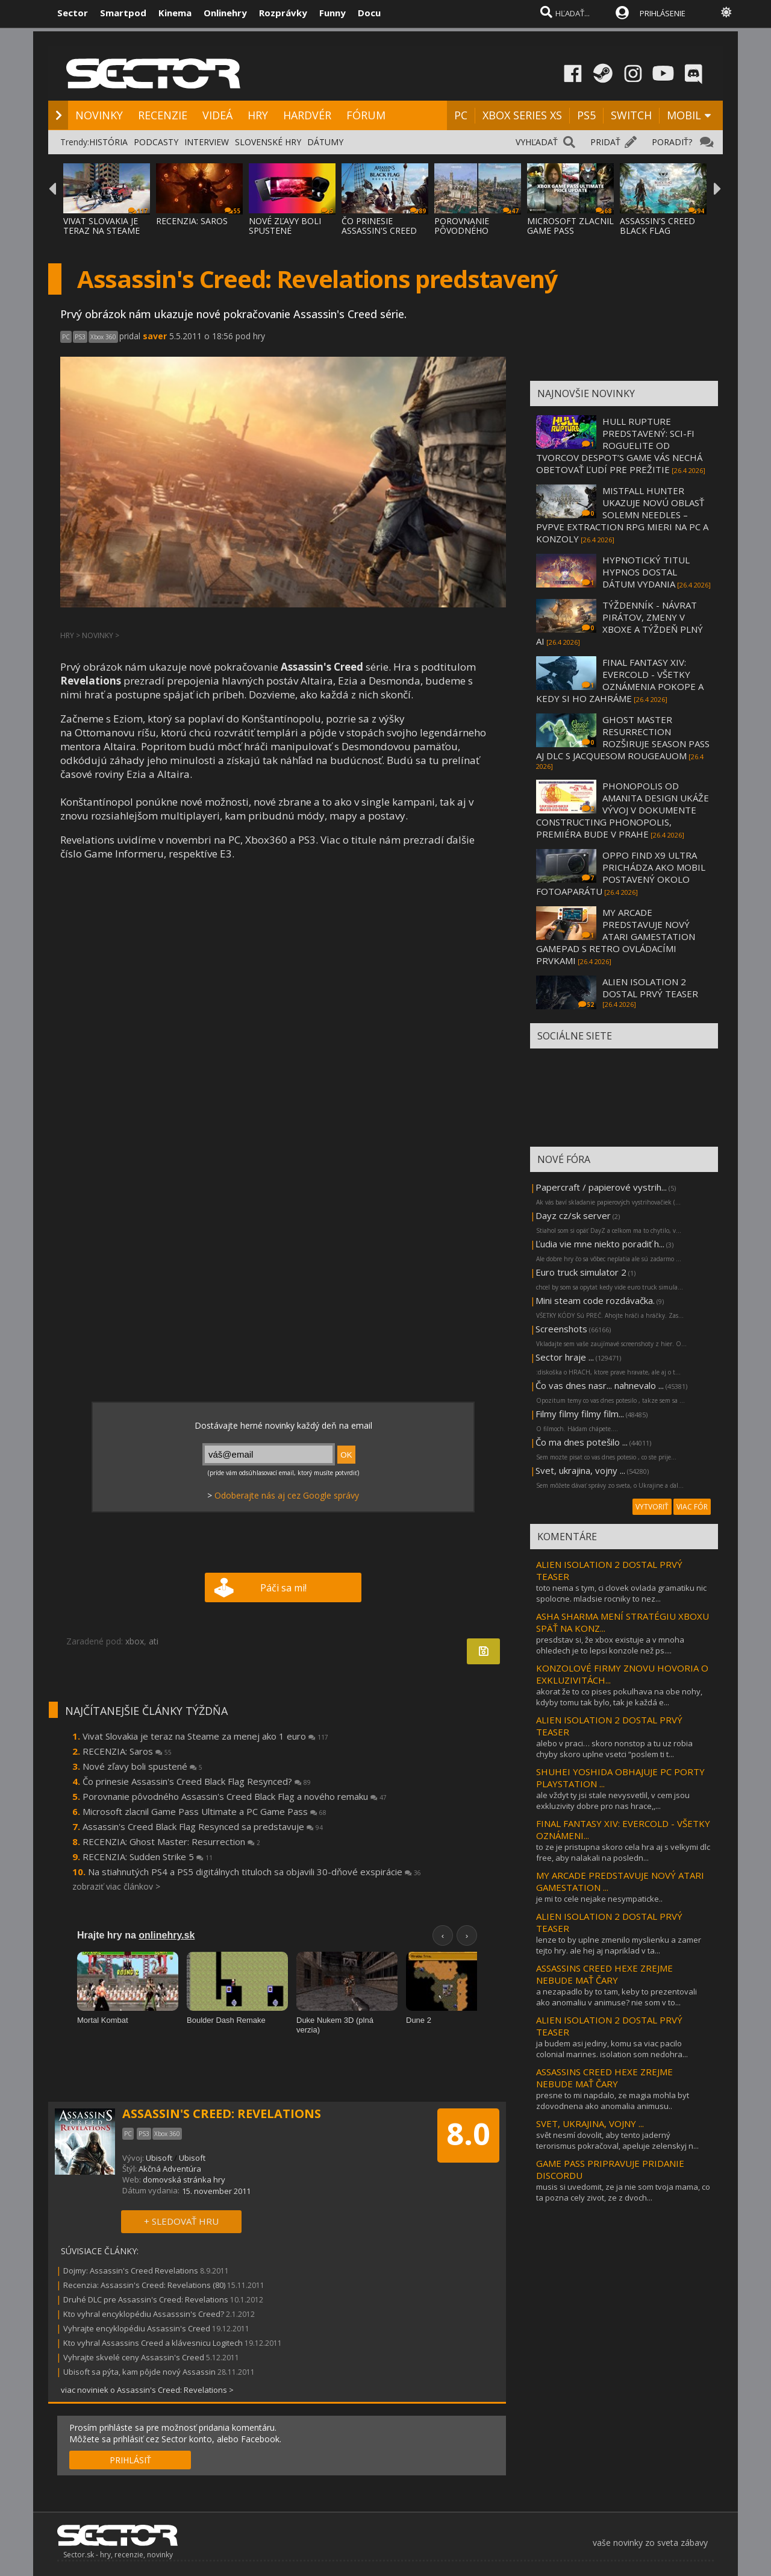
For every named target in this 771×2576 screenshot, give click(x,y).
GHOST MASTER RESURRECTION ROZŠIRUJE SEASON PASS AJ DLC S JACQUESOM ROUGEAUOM (623, 737)
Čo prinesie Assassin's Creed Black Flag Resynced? (197, 1781)
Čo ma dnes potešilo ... (581, 1442)
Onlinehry (225, 13)
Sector (72, 13)
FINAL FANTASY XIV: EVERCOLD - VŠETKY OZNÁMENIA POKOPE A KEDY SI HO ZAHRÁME (620, 680)
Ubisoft (159, 2157)
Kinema (175, 13)
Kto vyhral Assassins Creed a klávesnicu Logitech (153, 2342)
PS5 (586, 115)
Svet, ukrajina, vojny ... (580, 1470)
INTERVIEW (206, 142)
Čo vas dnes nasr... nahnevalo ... (599, 1385)
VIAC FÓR (692, 1507)
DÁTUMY (325, 142)
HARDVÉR (307, 115)
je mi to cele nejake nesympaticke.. (599, 1898)
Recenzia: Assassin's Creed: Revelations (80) (144, 2285)
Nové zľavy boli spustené (142, 1766)
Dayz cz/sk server (573, 1215)
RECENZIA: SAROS (192, 221)
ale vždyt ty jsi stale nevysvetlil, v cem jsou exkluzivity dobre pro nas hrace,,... (613, 1800)
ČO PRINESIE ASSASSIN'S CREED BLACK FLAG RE (379, 230)
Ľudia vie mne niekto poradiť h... (599, 1244)
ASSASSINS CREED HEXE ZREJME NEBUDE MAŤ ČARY (604, 1974)
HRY (258, 115)
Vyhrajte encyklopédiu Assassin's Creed (136, 2328)
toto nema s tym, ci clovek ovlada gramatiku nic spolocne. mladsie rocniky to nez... (621, 1593)
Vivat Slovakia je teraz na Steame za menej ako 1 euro (205, 1736)
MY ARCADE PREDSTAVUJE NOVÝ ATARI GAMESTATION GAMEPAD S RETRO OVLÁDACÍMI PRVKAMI (615, 936)
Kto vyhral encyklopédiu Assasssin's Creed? (143, 2313)
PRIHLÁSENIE (662, 13)
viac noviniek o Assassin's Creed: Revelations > (147, 2389)
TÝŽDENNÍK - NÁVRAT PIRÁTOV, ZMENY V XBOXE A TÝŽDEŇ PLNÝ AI (619, 623)
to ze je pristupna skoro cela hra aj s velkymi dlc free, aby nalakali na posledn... (623, 1852)
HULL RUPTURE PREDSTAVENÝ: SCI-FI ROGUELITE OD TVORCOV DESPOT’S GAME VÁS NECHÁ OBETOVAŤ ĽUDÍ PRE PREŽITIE (619, 445)
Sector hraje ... (564, 1357)
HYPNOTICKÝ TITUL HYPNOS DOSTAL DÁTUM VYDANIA (646, 572)
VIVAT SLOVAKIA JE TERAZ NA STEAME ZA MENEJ (101, 230)
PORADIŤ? (672, 142)
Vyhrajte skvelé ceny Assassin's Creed (133, 2357)
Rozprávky (283, 13)
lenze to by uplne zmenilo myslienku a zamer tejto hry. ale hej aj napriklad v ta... (618, 1945)
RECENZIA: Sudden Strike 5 (148, 1857)
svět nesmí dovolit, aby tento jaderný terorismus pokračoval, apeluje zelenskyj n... (617, 2140)
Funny (332, 13)
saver (155, 336)
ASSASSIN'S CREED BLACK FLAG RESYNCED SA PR (657, 230)
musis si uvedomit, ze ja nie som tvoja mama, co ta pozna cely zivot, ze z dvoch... (623, 2192)
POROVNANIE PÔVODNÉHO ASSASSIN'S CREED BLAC (472, 235)
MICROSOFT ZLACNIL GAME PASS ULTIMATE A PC (570, 230)
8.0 (468, 2133)
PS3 (80, 337)
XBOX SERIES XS (522, 115)
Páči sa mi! (283, 1587)
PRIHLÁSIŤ (130, 2460)
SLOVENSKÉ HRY (268, 142)
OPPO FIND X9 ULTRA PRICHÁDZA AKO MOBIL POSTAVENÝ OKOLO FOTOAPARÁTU (620, 873)
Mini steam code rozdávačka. (595, 1300)
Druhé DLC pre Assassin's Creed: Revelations (145, 2299)
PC (460, 115)
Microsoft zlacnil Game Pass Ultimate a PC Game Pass (204, 1811)
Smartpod (123, 13)
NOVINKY (99, 115)
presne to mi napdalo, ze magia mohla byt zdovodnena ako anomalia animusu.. (612, 2100)
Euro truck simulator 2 (580, 1272)
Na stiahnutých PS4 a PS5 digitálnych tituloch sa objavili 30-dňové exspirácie (254, 1872)
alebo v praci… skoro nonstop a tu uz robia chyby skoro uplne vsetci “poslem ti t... (614, 1749)
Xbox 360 (103, 337)
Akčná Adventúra (170, 2168)
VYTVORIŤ (652, 1507)
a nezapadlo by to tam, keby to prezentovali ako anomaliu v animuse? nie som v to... (616, 1997)
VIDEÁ (217, 115)
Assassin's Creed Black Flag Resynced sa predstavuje (203, 1826)
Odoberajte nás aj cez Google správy (286, 1495)
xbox (134, 1641)
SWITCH (631, 115)
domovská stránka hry (184, 2179)
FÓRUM (366, 115)
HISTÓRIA (108, 142)
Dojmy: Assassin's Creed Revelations (130, 2270)
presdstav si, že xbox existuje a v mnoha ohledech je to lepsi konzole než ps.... (610, 1645)
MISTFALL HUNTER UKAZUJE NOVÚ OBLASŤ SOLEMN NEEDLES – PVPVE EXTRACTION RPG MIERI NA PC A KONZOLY (622, 514)
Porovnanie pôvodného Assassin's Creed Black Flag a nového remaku (235, 1796)
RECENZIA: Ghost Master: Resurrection (171, 1841)
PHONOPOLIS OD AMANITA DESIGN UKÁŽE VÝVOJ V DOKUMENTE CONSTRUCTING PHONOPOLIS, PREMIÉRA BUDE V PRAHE (622, 810)
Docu (369, 13)
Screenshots (561, 1329)
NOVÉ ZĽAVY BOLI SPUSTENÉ (285, 225)
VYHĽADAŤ (537, 142)
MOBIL (684, 115)
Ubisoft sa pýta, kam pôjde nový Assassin (139, 2371)
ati (153, 1641)
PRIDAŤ (605, 142)
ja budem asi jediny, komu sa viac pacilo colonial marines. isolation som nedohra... (612, 2049)
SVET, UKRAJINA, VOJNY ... (590, 2123)
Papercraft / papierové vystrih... (601, 1187)
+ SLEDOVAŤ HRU (181, 2221)
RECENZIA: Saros (127, 1751)
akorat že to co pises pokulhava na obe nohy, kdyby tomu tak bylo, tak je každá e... (619, 1697)
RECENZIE (162, 115)
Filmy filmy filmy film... (579, 1414)
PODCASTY (156, 142)
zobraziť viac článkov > (116, 1886)
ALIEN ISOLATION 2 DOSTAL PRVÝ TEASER (650, 988)
